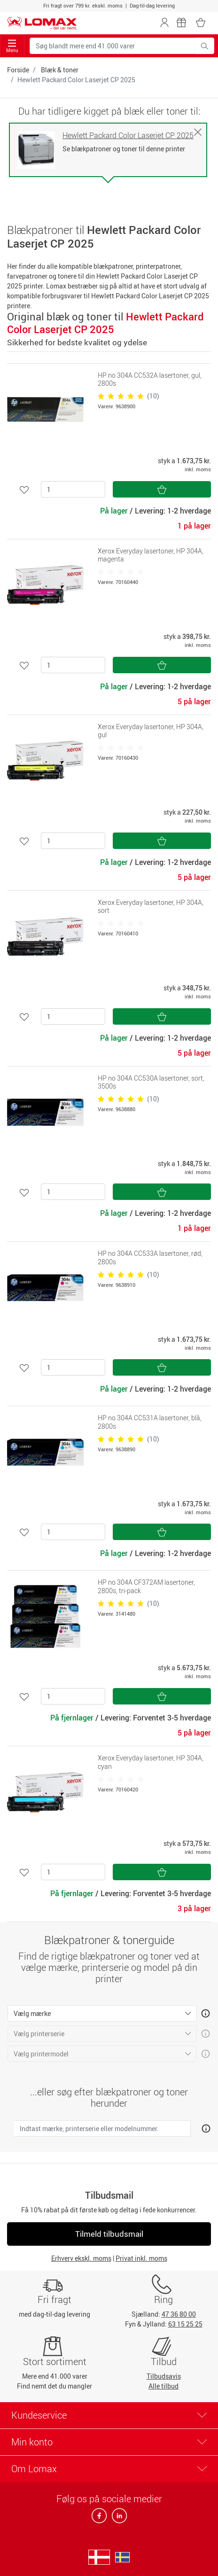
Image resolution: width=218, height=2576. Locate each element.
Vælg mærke (32, 2013)
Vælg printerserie (39, 2033)
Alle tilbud (163, 2385)
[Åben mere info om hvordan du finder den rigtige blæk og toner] (204, 2126)
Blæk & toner (59, 69)
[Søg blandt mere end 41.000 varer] (112, 46)
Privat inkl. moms (141, 2258)
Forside (18, 69)
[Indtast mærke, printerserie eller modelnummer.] (102, 2128)
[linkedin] (117, 2518)
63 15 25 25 (185, 2323)
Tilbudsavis (164, 2376)
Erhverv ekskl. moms (81, 2258)
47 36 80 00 (179, 2314)
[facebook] (100, 2518)
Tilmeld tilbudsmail (109, 2233)
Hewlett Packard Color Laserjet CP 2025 (128, 135)
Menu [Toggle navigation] (12, 46)
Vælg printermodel (41, 2053)
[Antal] (73, 489)
